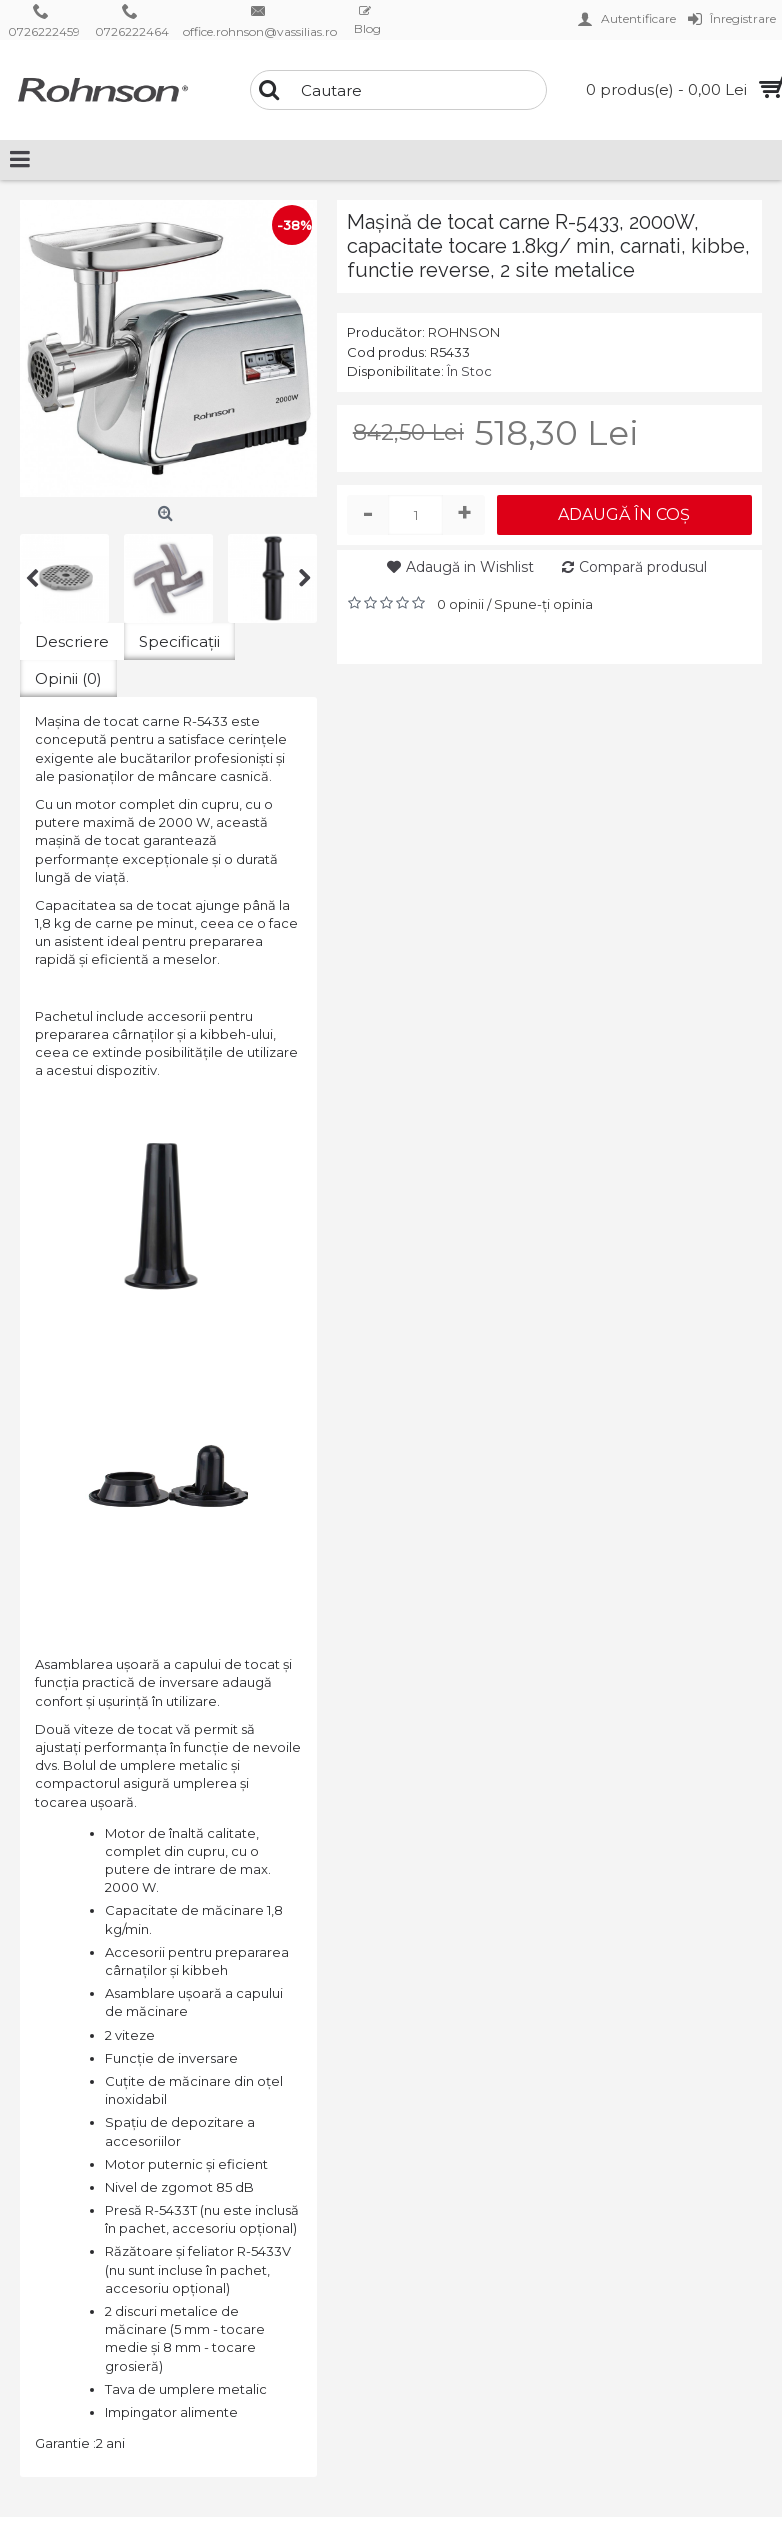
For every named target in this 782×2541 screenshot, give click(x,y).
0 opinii (460, 604)
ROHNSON (464, 332)
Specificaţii (179, 641)
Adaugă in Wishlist (470, 567)
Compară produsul (643, 567)
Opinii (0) (68, 678)
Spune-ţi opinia (543, 604)
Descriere (72, 641)
